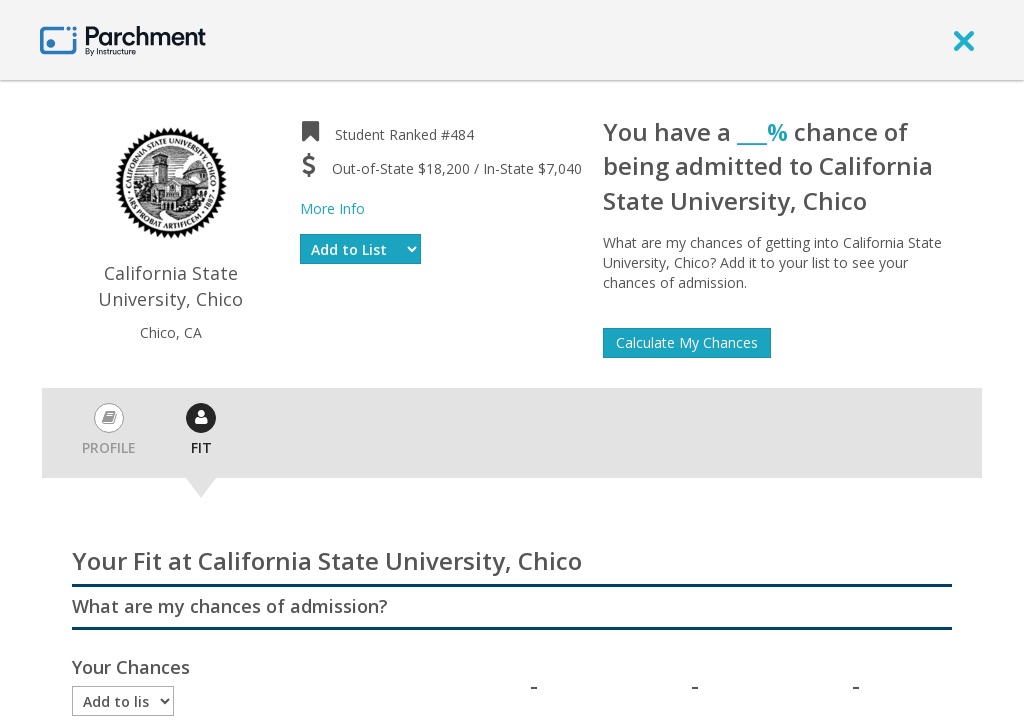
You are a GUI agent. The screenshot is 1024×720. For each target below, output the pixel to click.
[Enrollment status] (123, 701)
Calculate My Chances (687, 342)
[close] (964, 40)
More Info (332, 208)
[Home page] (123, 39)
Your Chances (131, 667)
